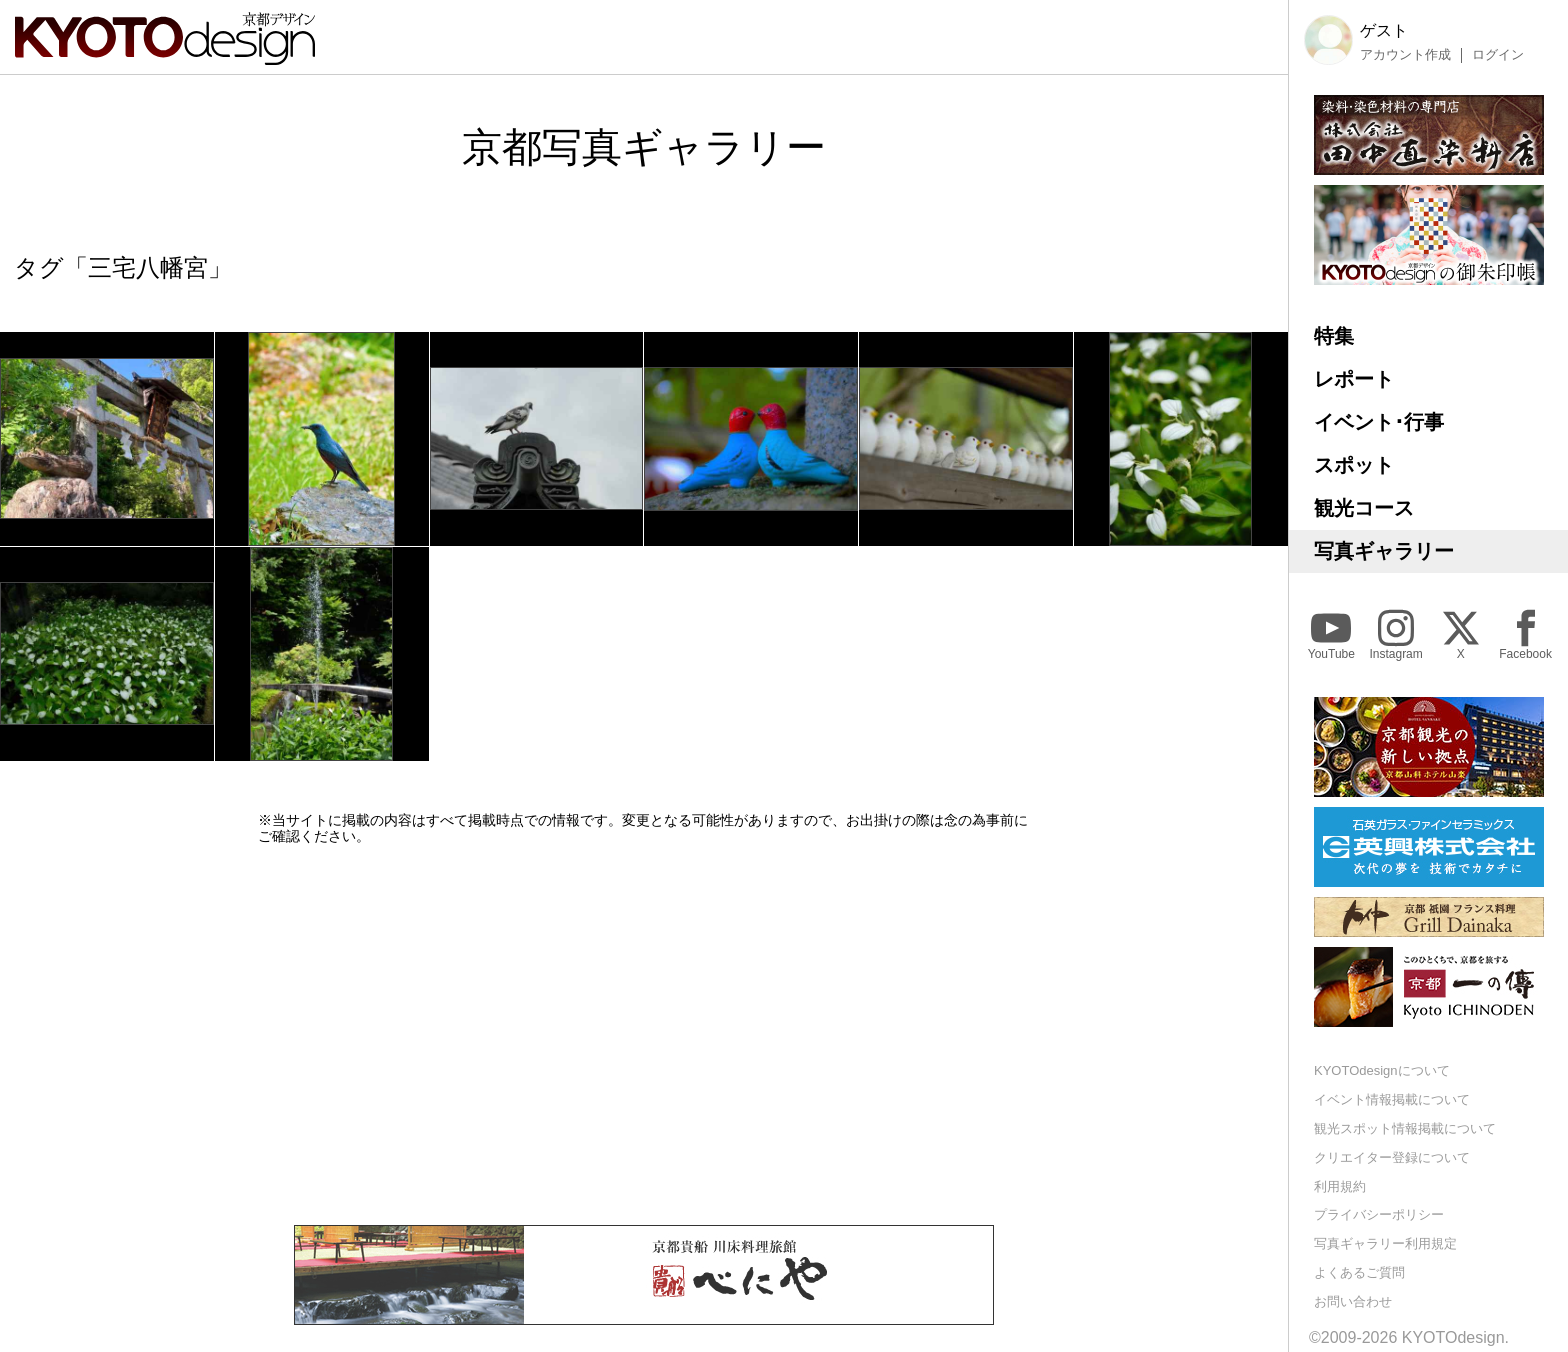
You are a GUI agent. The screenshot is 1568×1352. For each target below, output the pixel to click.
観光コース (1364, 508)
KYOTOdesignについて (1382, 1070)
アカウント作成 (1405, 55)
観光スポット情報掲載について (1405, 1128)
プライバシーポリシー (1379, 1214)
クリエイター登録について (1392, 1157)
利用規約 (1340, 1186)
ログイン (1498, 55)
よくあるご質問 (1359, 1272)
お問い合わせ (1353, 1301)
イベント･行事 (1379, 422)
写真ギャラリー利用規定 (1385, 1243)
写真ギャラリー (1384, 551)
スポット (1354, 465)
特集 (1334, 336)
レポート (1354, 379)
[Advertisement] (644, 1035)
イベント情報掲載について (1392, 1099)
